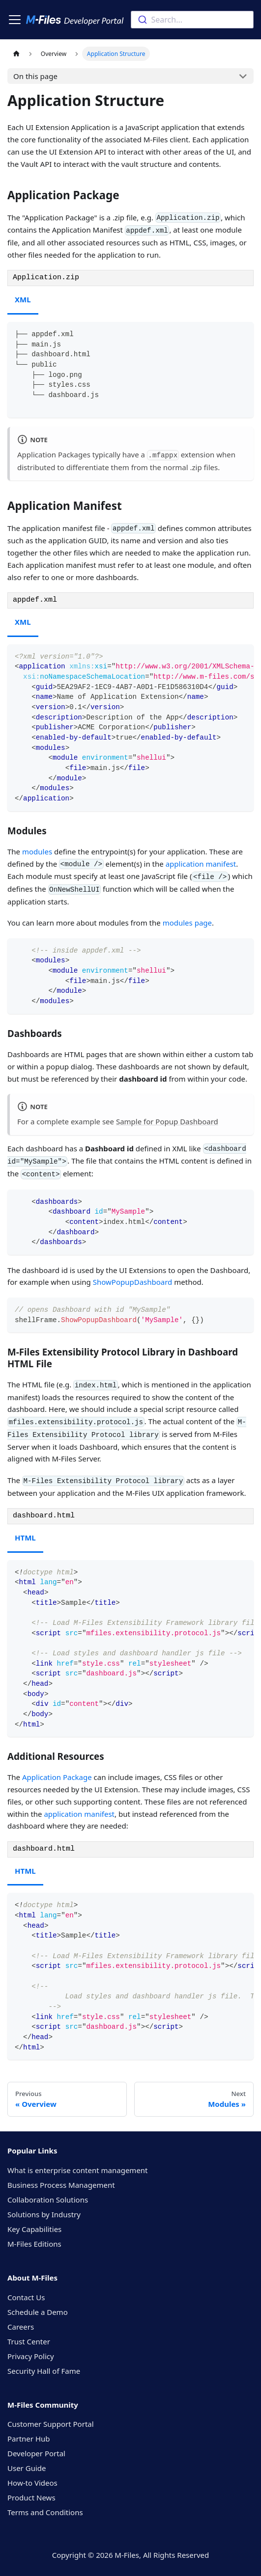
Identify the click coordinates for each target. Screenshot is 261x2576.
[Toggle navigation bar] (14, 19)
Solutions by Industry (44, 2214)
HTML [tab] (25, 1537)
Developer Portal (36, 2453)
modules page (187, 923)
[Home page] (16, 54)
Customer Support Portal (50, 2424)
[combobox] (192, 19)
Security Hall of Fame (43, 2371)
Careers (20, 2327)
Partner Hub (28, 2438)
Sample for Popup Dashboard (167, 1121)
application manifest (201, 864)
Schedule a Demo (37, 2312)
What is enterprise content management (77, 2170)
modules (37, 851)
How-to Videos (32, 2483)
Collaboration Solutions (47, 2199)
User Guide (26, 2468)
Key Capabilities (34, 2229)
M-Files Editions (34, 2244)
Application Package (57, 1777)
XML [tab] (23, 299)
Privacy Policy (30, 2356)
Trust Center (28, 2341)
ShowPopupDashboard (133, 1282)
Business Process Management (61, 2185)
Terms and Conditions (45, 2512)
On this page (35, 76)
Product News (31, 2497)
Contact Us (26, 2297)
